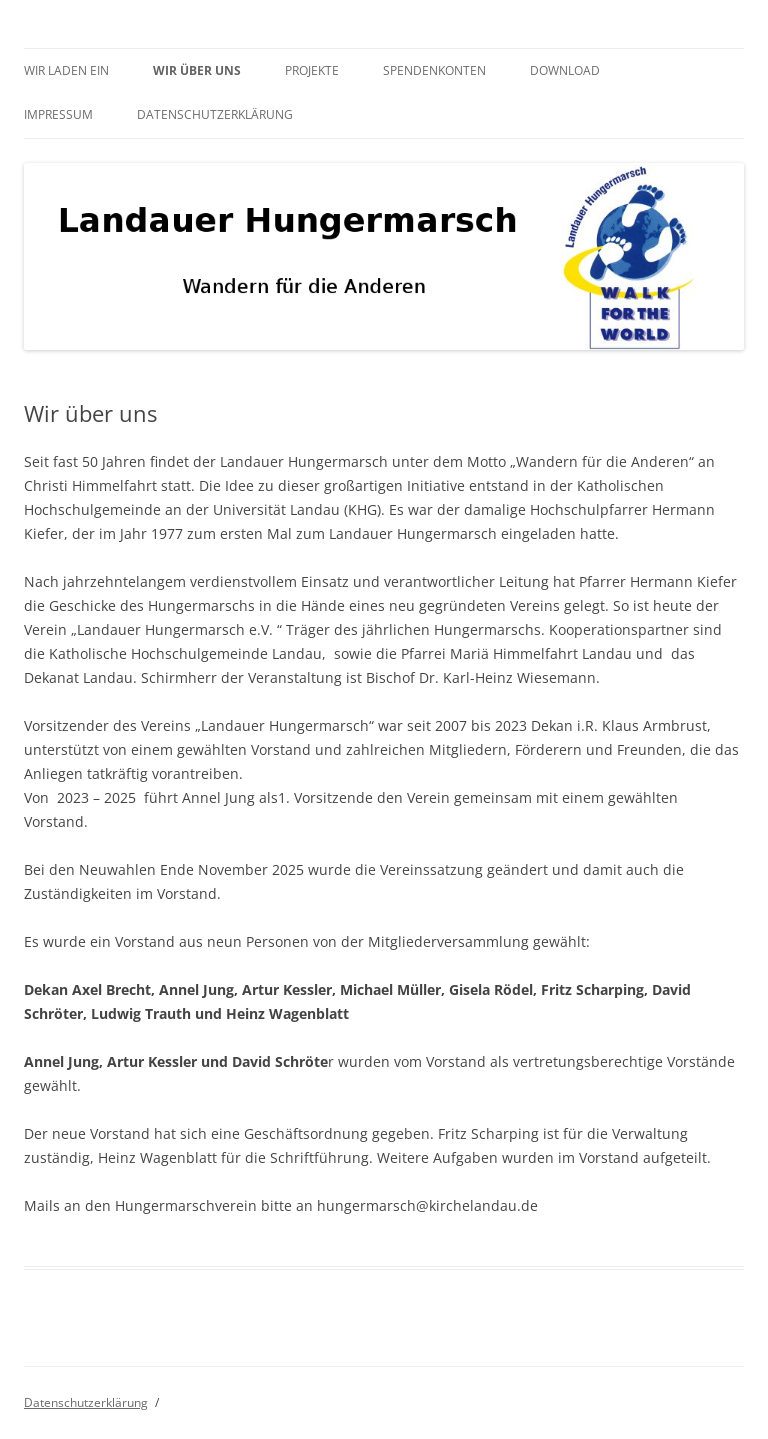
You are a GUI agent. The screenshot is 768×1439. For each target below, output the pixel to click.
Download (565, 70)
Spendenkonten (434, 70)
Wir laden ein (66, 70)
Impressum (58, 114)
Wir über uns (197, 70)
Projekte (312, 70)
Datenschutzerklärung (215, 114)
